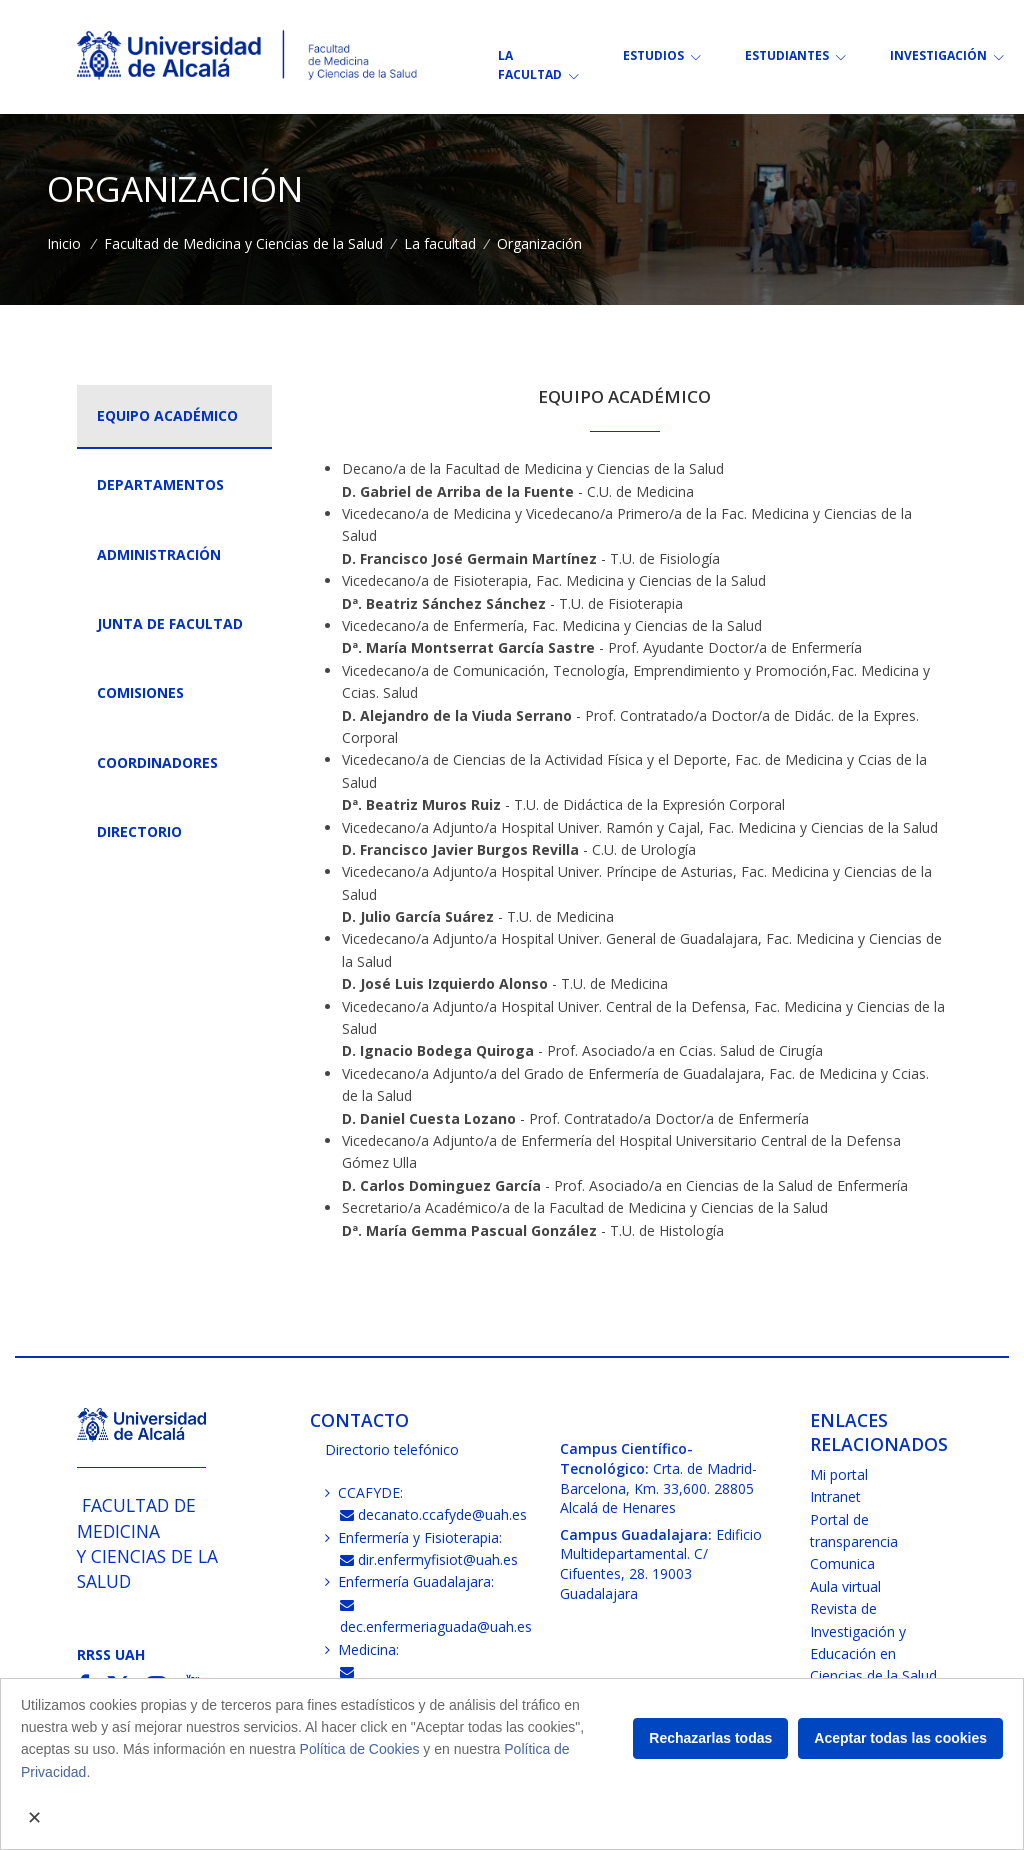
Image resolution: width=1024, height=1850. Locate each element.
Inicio (64, 243)
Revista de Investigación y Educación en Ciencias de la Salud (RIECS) (873, 1653)
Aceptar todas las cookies (900, 1738)
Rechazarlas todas (710, 1738)
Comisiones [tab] (140, 692)
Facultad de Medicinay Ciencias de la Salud (147, 1543)
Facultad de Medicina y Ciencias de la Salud (243, 243)
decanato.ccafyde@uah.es (434, 1514)
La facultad (440, 243)
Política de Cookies (360, 1749)
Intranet (835, 1496)
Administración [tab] (159, 554)
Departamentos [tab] (160, 484)
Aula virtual (845, 1586)
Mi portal (839, 1474)
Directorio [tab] (139, 831)
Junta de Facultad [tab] (170, 623)
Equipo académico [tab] (167, 415)
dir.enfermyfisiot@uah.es (429, 1559)
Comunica (842, 1563)
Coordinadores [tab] (157, 762)
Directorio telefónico (392, 1449)
